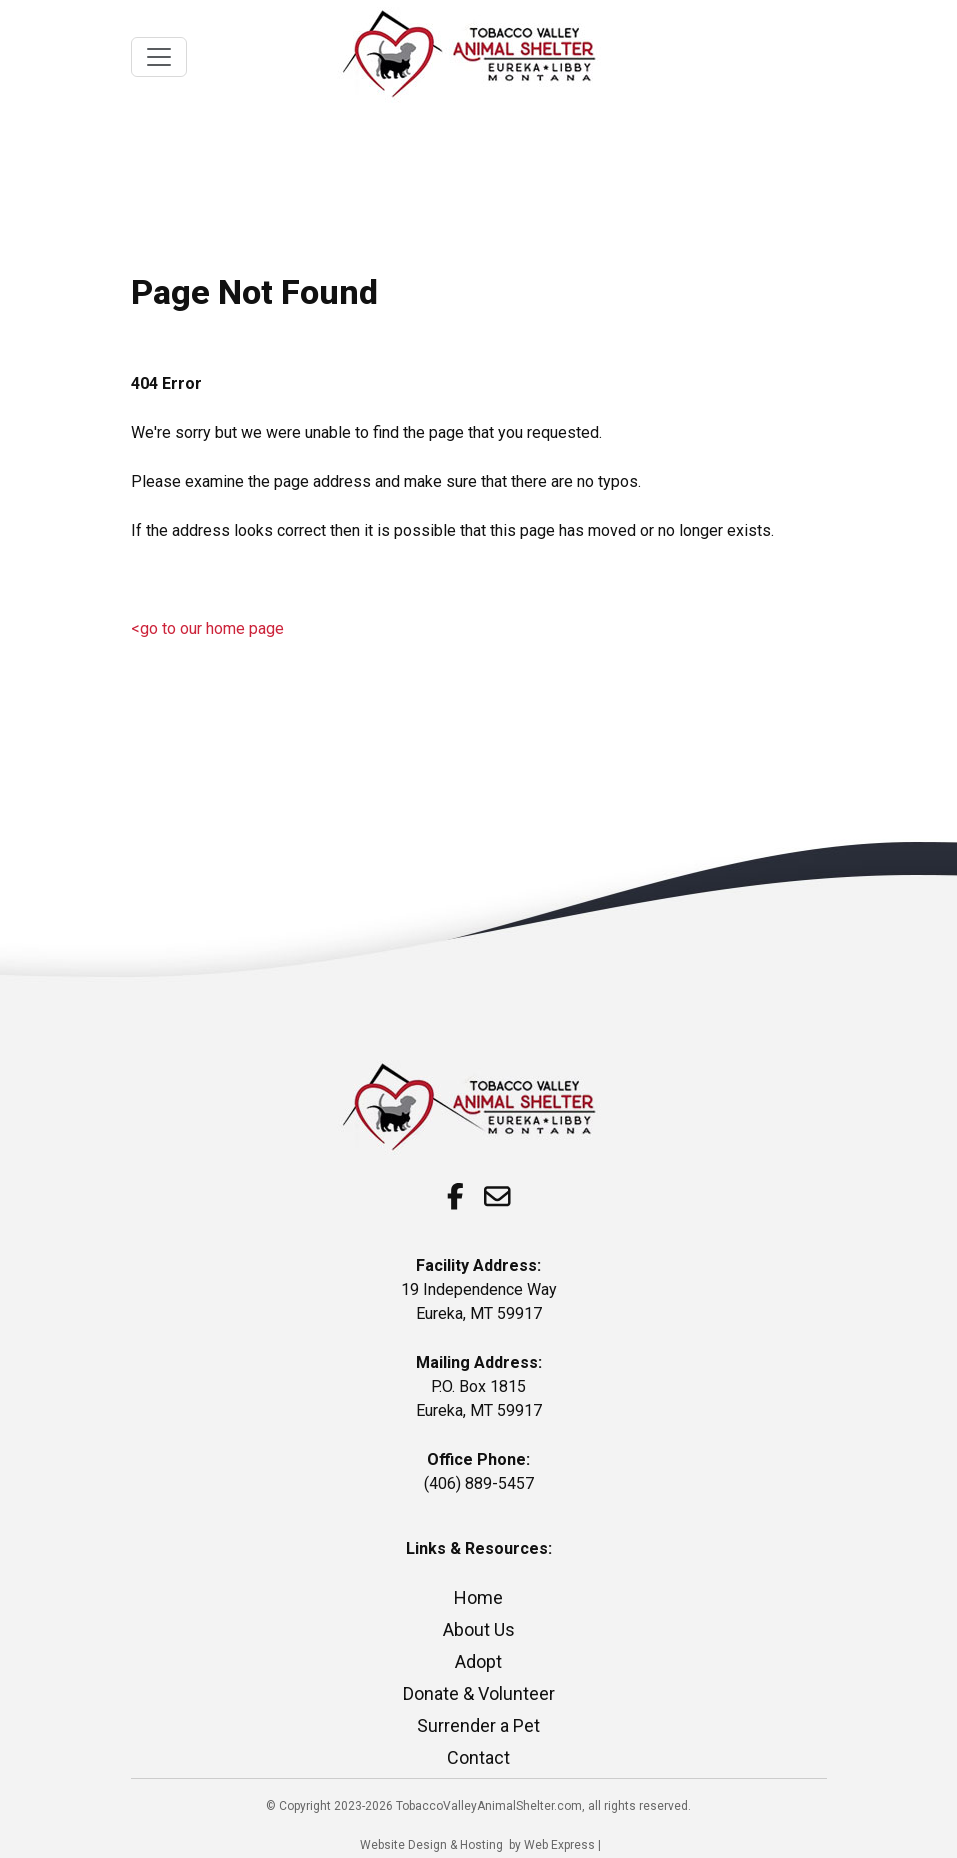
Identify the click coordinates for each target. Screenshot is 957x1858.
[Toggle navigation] (159, 57)
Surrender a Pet (478, 1725)
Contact (478, 1757)
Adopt (478, 1661)
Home (478, 1597)
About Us (479, 1629)
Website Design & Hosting (431, 1845)
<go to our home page (207, 628)
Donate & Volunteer (479, 1693)
